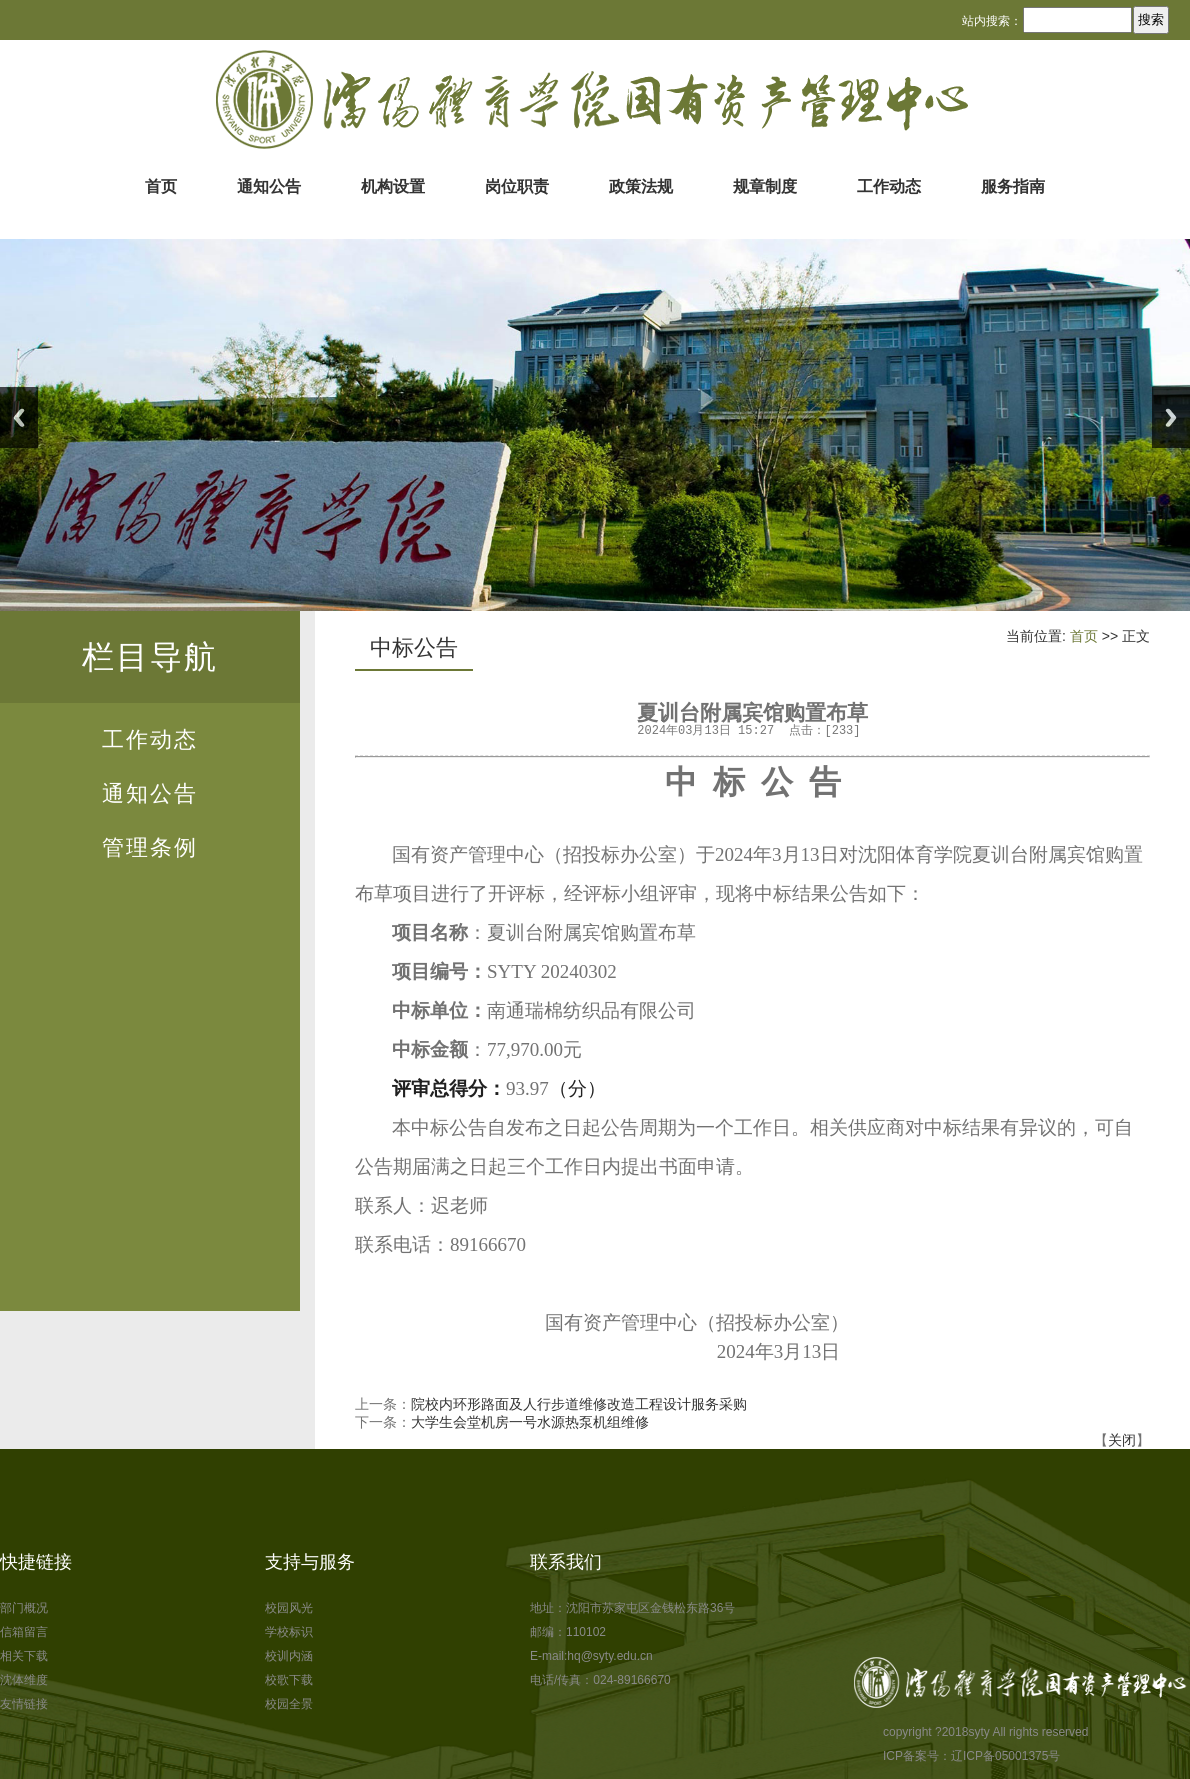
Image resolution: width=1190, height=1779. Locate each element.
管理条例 (150, 847)
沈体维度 (24, 1680)
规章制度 (765, 186)
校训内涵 (289, 1656)
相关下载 (24, 1656)
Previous (19, 417)
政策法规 (641, 186)
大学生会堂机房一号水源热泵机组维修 (530, 1422)
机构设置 (393, 186)
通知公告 (269, 186)
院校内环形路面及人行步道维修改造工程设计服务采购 (579, 1404)
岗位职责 (517, 186)
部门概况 (24, 1608)
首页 (161, 186)
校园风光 (289, 1608)
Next (1171, 417)
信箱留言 (24, 1632)
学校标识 (289, 1632)
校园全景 (289, 1704)
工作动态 (889, 186)
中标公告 (414, 647)
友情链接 (24, 1704)
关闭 (1122, 1440)
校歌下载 (289, 1680)
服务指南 (1013, 186)
